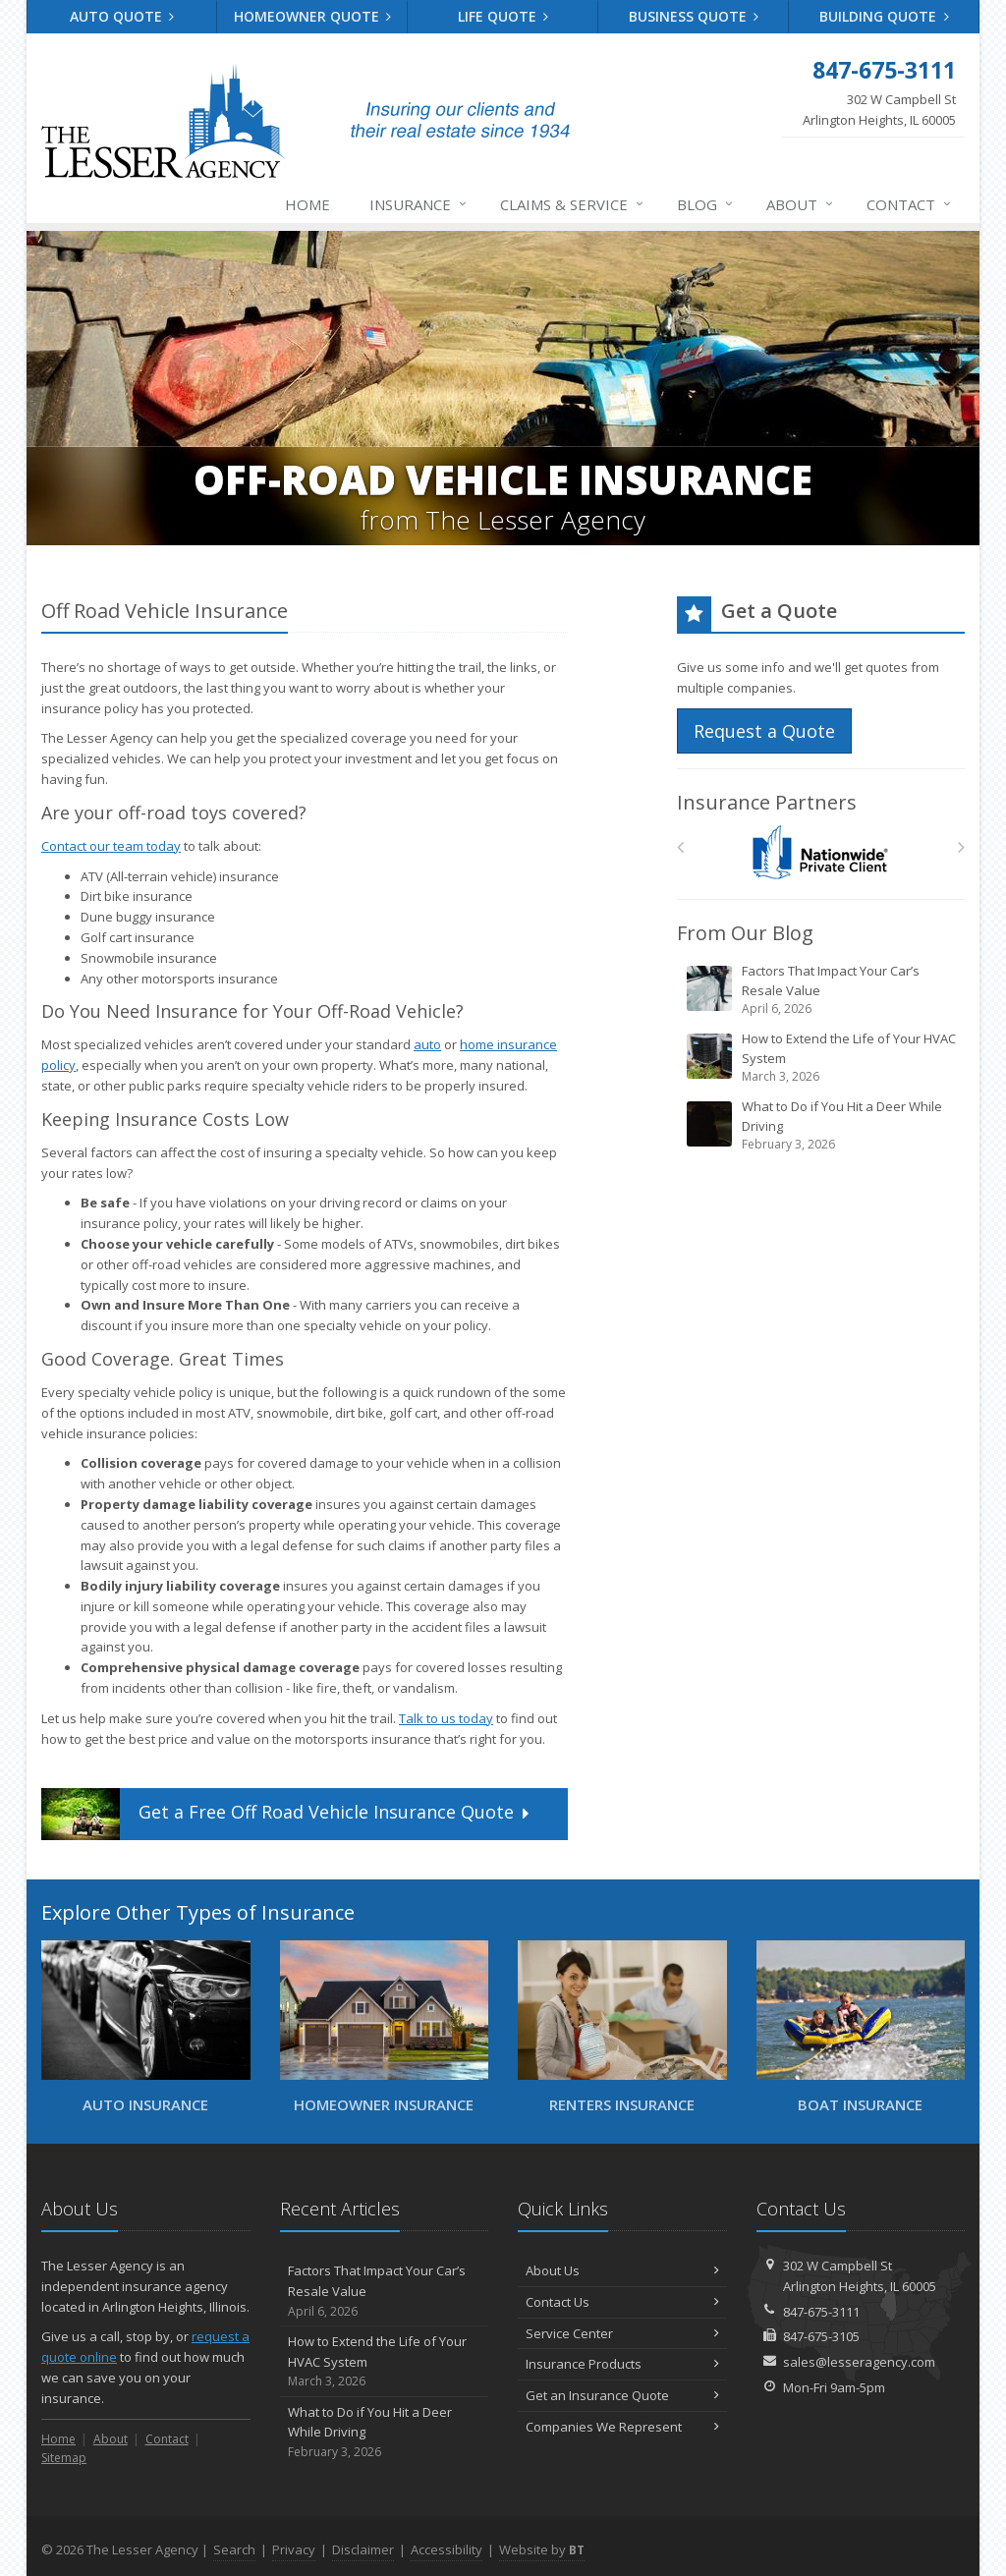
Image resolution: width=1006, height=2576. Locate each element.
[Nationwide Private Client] (821, 852)
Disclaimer (363, 2549)
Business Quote (694, 16)
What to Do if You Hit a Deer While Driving (822, 1125)
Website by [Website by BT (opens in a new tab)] (542, 2549)
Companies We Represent (622, 2427)
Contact (909, 204)
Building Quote (884, 16)
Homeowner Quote (313, 16)
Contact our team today (111, 846)
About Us (622, 2270)
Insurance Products (622, 2364)
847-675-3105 (821, 2336)
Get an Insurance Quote (622, 2395)
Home (307, 204)
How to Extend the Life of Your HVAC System (822, 1058)
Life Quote (503, 16)
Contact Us (622, 2302)
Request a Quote (764, 731)
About (800, 204)
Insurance (419, 204)
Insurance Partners (767, 802)
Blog (706, 204)
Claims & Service (572, 204)
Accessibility (446, 2549)
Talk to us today (446, 1718)
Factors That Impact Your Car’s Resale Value (822, 990)
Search (234, 2549)
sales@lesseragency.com (859, 2362)
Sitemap (63, 2457)
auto (427, 1044)
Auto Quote (122, 16)
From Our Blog (745, 933)
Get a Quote (287, 1814)
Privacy (293, 2549)
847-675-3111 (821, 2312)
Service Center (622, 2333)
